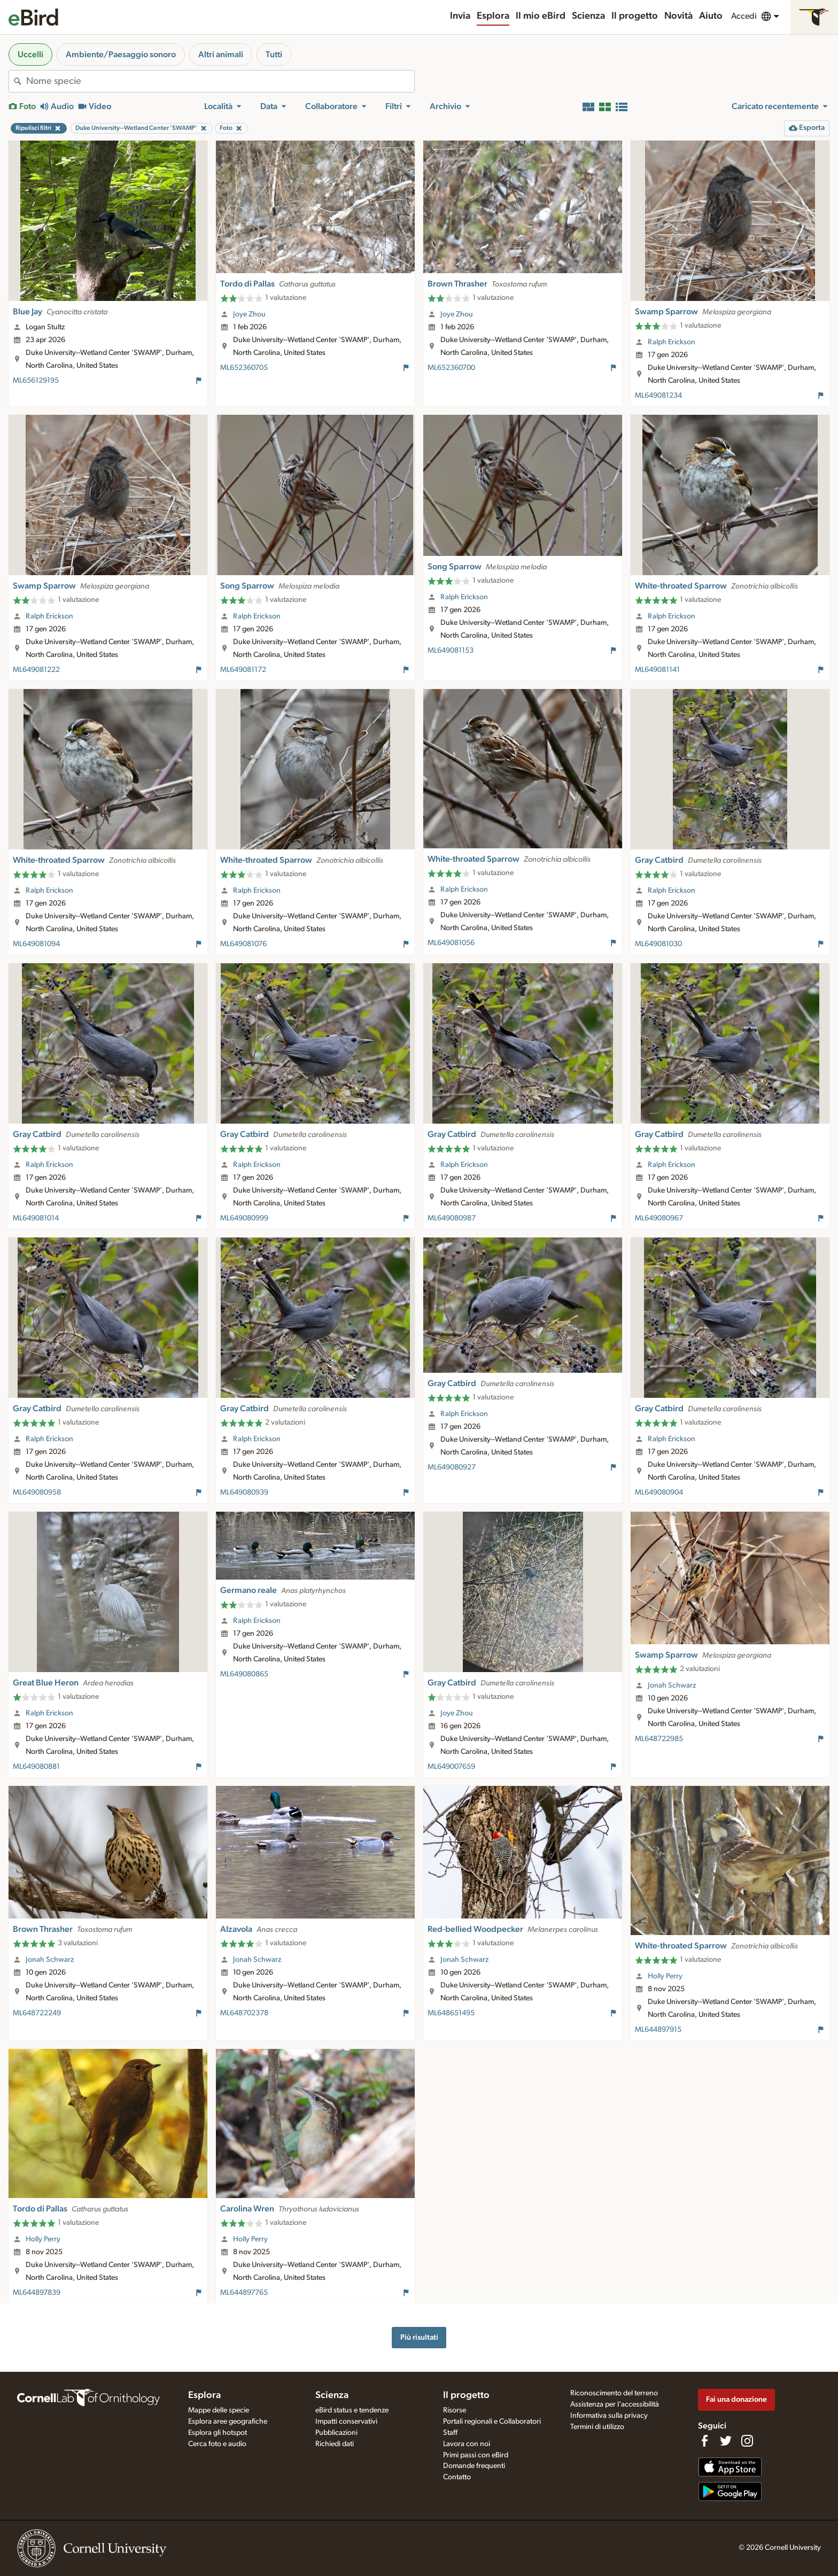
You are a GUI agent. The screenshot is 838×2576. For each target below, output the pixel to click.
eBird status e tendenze (352, 2410)
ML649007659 (451, 1766)
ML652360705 (244, 368)
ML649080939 (244, 1492)
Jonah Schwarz (672, 1685)
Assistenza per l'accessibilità (614, 2404)
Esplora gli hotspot (217, 2432)
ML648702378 (244, 2013)
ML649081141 (657, 670)
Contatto (457, 2477)
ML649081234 (658, 395)
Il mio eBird (540, 16)
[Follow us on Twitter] (725, 2440)
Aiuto (711, 16)
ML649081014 (36, 1218)
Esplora (493, 16)
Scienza (588, 16)
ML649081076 (243, 944)
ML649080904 (659, 1492)
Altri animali (220, 54)
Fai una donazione (736, 2399)
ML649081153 (451, 650)
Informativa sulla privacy (609, 2415)
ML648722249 (37, 2013)
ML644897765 (244, 2292)
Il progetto (634, 16)
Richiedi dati (334, 2444)
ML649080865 (244, 1674)
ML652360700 (451, 368)
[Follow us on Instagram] (747, 2440)
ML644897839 (36, 2292)
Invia (460, 16)
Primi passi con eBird (475, 2455)
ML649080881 (36, 1766)
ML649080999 (244, 1218)
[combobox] (220, 81)
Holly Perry (665, 1976)
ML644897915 (658, 2029)
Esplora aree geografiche (227, 2421)
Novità (678, 16)
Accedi (744, 16)
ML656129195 (36, 380)
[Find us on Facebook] (704, 2440)
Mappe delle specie (218, 2410)
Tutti (274, 54)
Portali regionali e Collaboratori (492, 2421)
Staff (450, 2432)
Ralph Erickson (671, 342)
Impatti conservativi (346, 2421)
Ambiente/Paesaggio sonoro (121, 54)
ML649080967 (659, 1218)
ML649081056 (451, 943)
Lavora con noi (466, 2444)
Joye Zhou (249, 314)
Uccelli (30, 54)
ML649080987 (452, 1218)
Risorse (454, 2410)
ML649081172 (243, 670)
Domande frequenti (474, 2466)
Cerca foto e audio (217, 2444)
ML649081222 (36, 670)
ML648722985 (659, 1739)
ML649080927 (452, 1467)
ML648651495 (451, 2013)
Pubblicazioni (336, 2432)
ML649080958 (37, 1492)
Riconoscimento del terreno (614, 2393)
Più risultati (419, 2337)
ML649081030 (658, 944)
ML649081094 (36, 944)
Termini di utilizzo (597, 2427)
